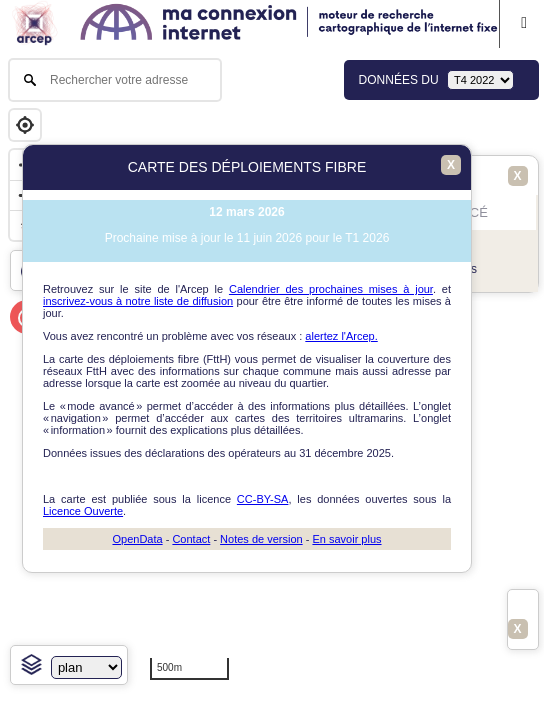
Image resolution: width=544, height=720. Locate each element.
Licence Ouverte (83, 511)
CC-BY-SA (263, 499)
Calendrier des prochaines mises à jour (331, 289)
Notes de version (261, 539)
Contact (191, 539)
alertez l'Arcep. (341, 336)
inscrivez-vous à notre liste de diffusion (138, 301)
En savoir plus (346, 539)
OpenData (137, 539)
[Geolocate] (25, 125)
